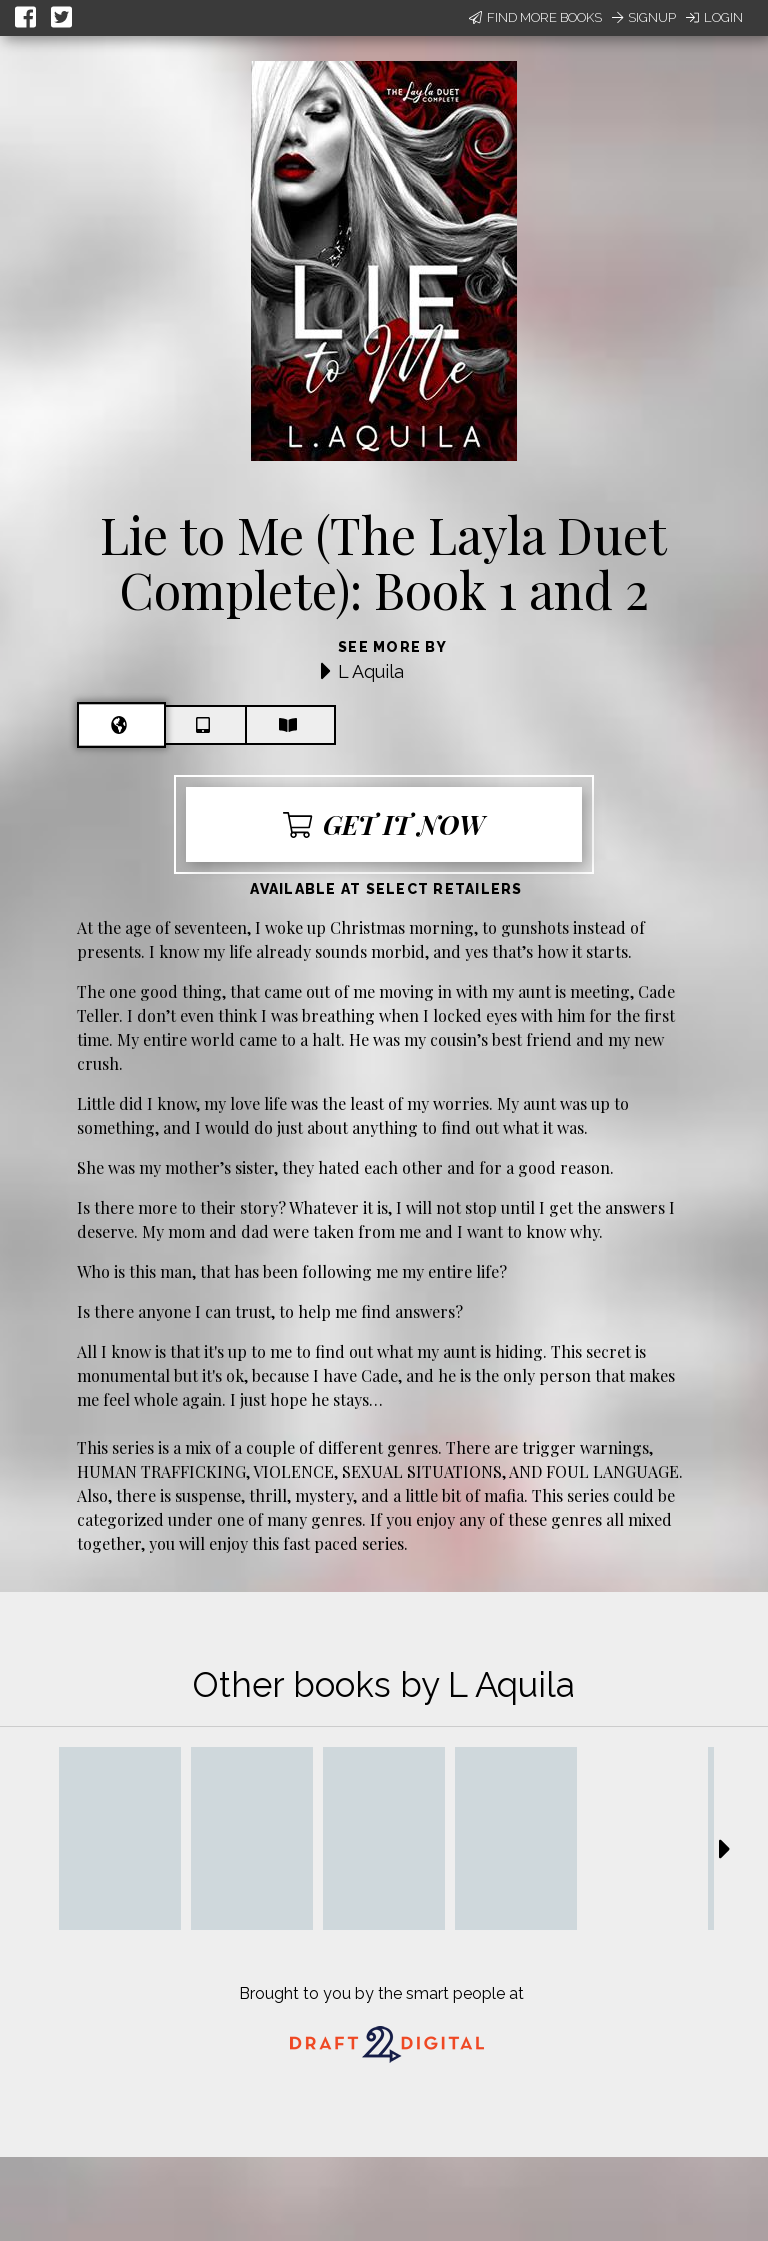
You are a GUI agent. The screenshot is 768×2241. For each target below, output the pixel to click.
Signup (644, 17)
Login (714, 17)
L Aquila (371, 671)
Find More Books (535, 17)
